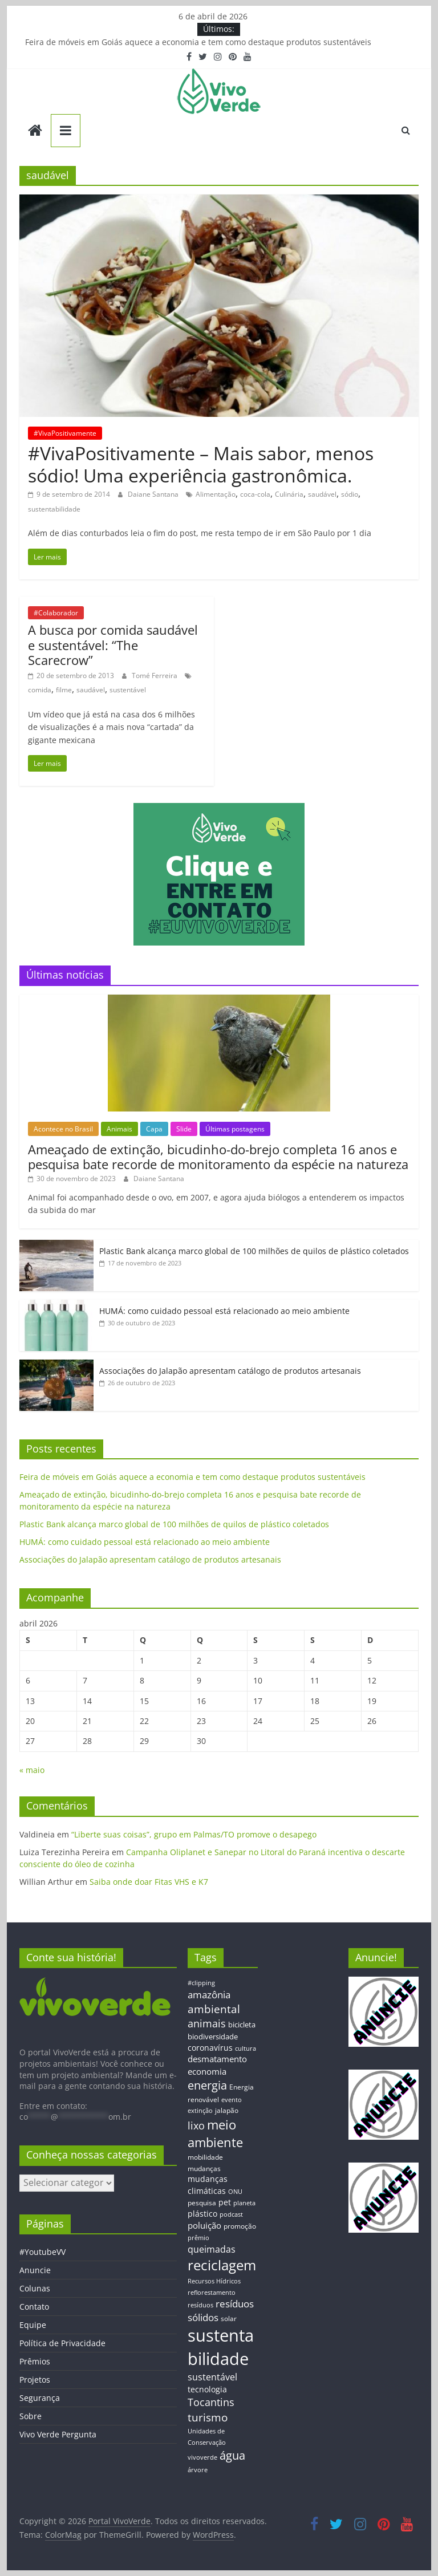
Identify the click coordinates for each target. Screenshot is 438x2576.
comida (39, 690)
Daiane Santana (154, 494)
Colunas (34, 2288)
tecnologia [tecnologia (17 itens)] (207, 2389)
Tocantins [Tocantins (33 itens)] (211, 2402)
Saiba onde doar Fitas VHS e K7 (149, 1881)
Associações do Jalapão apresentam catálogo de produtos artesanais (230, 1370)
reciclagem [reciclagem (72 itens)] (222, 2264)
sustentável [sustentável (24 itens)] (212, 2377)
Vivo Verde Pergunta (57, 2434)
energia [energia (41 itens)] (207, 2085)
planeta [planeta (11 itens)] (244, 2203)
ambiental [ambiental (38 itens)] (214, 2009)
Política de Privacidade (62, 2343)
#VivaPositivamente (65, 433)
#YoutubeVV (42, 2251)
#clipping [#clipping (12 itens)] (201, 1982)
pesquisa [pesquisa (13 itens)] (202, 2202)
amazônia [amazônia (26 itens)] (209, 1994)
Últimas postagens (235, 1129)
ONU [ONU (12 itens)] (235, 2191)
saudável (322, 494)
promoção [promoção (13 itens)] (240, 2225)
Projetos (34, 2379)
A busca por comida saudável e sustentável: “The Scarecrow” (113, 644)
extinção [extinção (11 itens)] (200, 2111)
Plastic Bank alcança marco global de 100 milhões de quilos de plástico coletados (254, 1251)
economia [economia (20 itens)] (207, 2071)
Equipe (32, 2324)
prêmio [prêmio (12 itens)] (198, 2237)
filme (64, 690)
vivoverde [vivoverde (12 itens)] (202, 2457)
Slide (184, 1129)
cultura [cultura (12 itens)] (245, 2048)
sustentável (128, 690)
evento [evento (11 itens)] (231, 2100)
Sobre (30, 2416)
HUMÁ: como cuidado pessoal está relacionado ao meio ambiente (224, 1310)
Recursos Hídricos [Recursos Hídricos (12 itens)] (214, 2281)
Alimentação (216, 494)
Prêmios (34, 2361)
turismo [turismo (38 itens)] (208, 2417)
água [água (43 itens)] (232, 2455)
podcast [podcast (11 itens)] (231, 2214)
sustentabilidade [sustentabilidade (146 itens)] (221, 2347)
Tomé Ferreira (155, 675)
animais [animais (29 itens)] (207, 2023)
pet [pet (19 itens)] (224, 2202)
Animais (119, 1129)
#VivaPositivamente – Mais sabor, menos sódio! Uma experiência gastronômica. (201, 464)
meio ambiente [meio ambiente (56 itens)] (215, 2133)
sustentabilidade (54, 509)
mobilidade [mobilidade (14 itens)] (205, 2157)
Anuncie (35, 2270)
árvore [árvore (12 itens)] (198, 2469)
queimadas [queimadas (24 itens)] (212, 2249)
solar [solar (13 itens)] (229, 2318)
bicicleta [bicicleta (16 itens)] (242, 2024)
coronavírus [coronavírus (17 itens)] (210, 2047)
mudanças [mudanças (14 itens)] (204, 2168)
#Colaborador (56, 613)
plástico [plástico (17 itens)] (202, 2213)
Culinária (289, 494)
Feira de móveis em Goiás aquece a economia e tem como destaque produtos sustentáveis (198, 41)
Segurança (39, 2397)
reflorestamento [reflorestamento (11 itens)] (212, 2293)
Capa (154, 1129)
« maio (31, 1769)
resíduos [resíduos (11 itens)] (200, 2305)
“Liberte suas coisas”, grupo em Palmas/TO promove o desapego (194, 1834)
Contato (34, 2306)
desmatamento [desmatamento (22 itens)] (217, 2058)
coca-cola (255, 494)
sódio (349, 494)
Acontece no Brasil (63, 1129)
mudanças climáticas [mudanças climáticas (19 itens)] (208, 2184)
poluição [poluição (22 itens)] (204, 2225)
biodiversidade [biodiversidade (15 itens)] (213, 2036)
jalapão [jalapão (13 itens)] (226, 2110)
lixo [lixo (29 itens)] (196, 2125)
